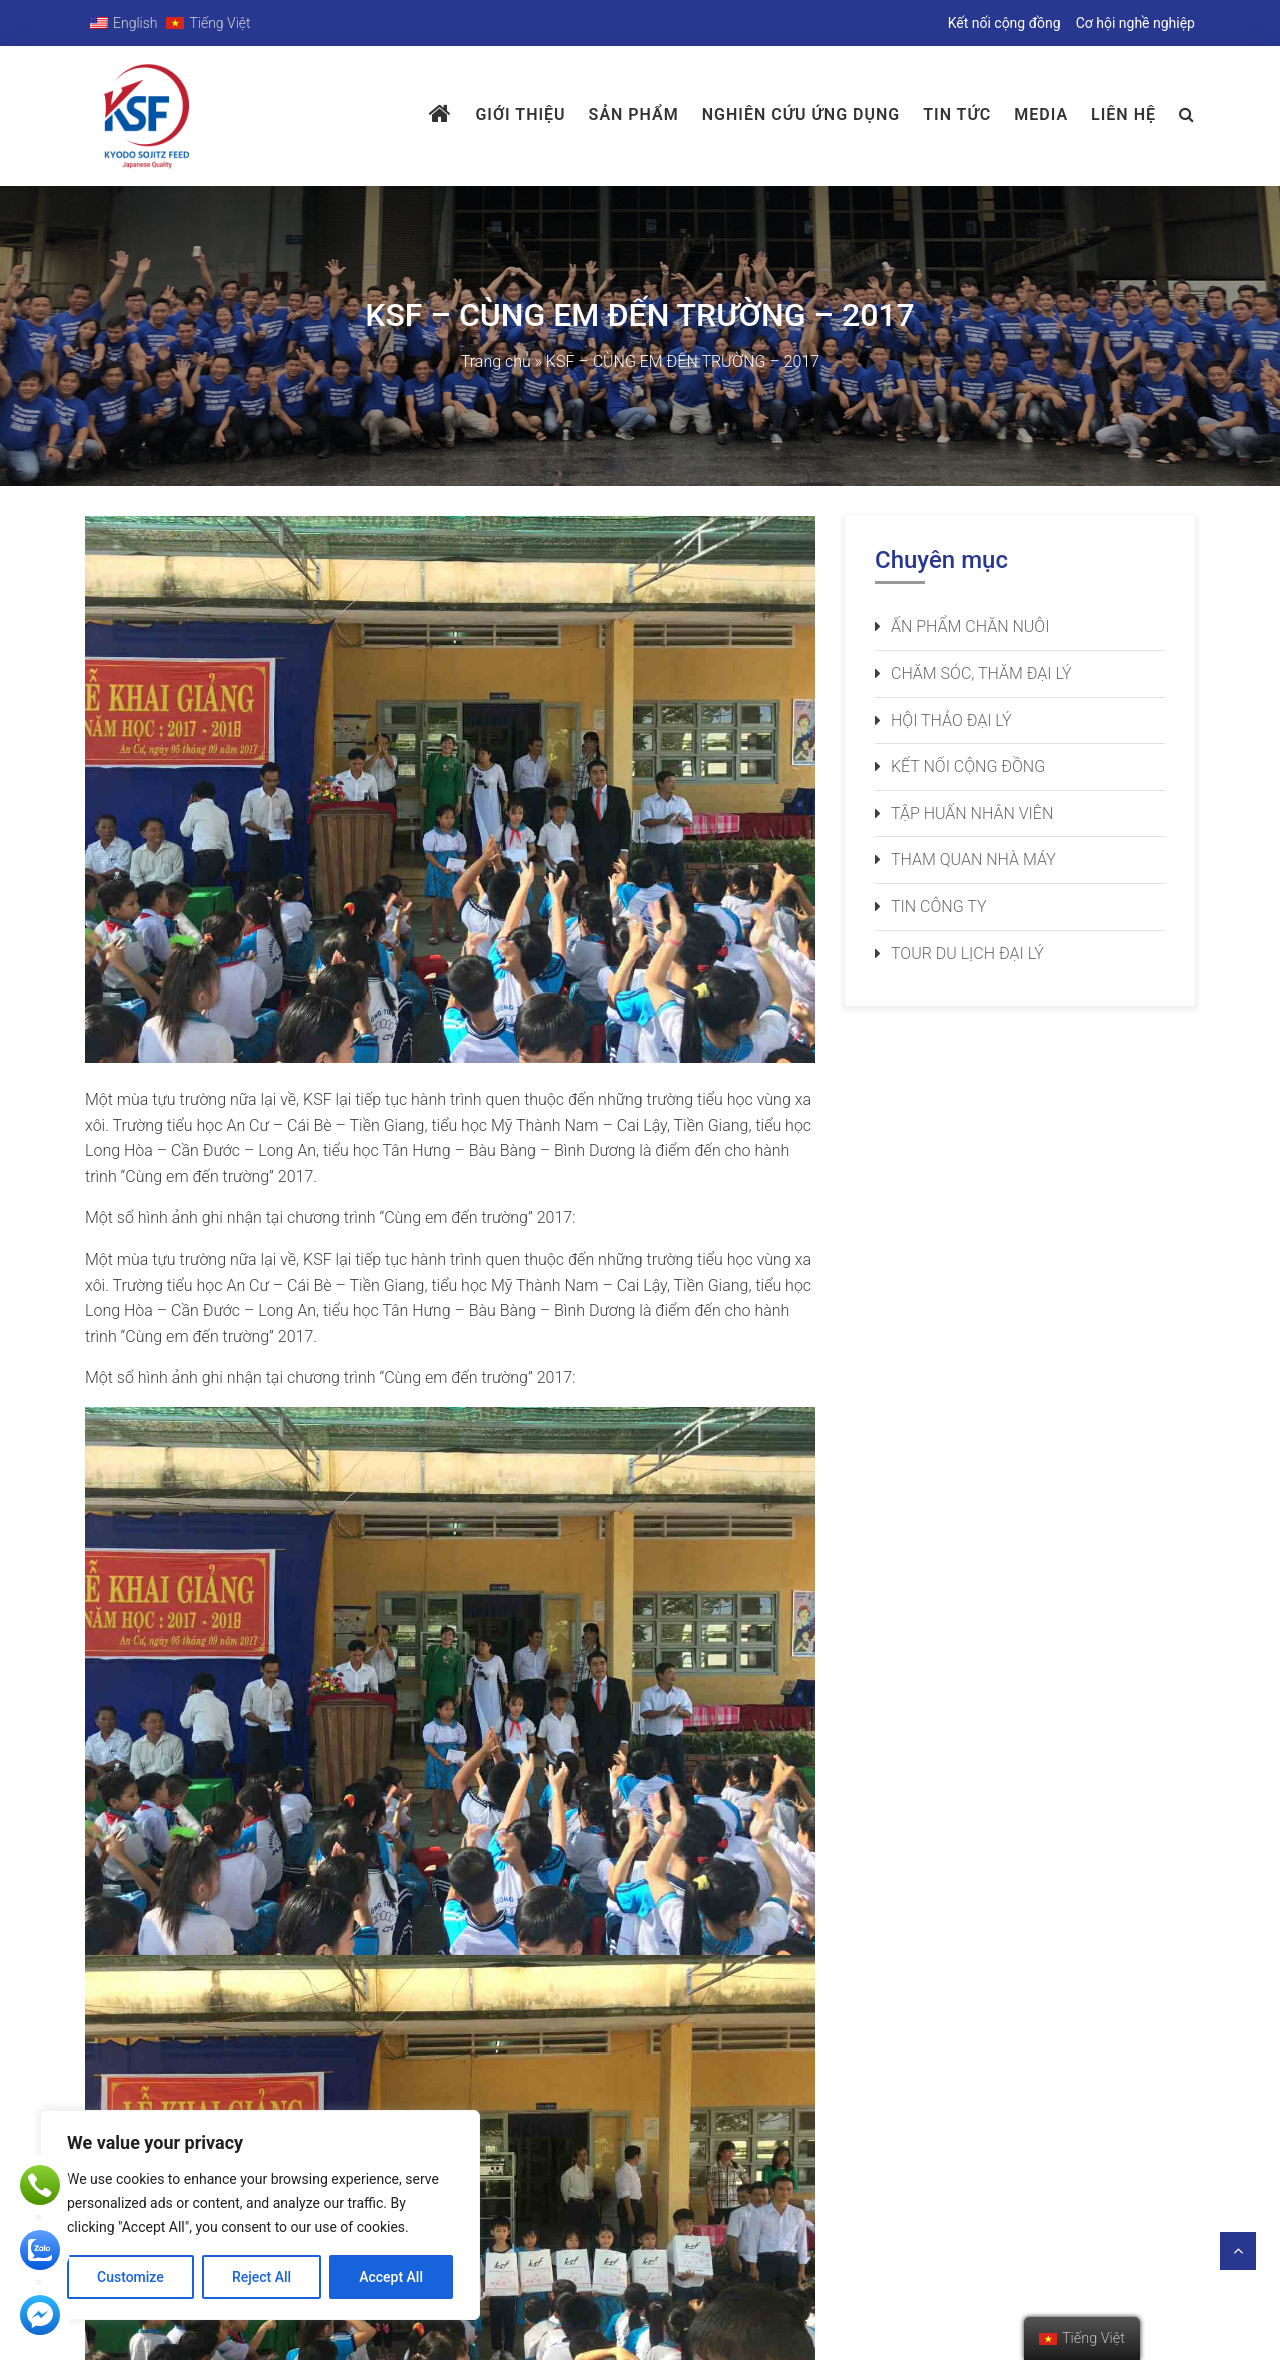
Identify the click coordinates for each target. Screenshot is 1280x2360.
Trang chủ (496, 361)
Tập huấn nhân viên (972, 813)
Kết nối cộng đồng (1004, 23)
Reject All (261, 2277)
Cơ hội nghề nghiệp (1135, 23)
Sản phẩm (634, 114)
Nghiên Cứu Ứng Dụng (801, 114)
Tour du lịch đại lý (967, 953)
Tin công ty (938, 906)
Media (1041, 114)
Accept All (391, 2277)
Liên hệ (1123, 114)
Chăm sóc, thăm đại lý (981, 673)
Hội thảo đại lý (951, 720)
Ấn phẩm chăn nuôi (970, 626)
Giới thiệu (520, 114)
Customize (130, 2277)
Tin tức (957, 114)
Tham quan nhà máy (973, 859)
